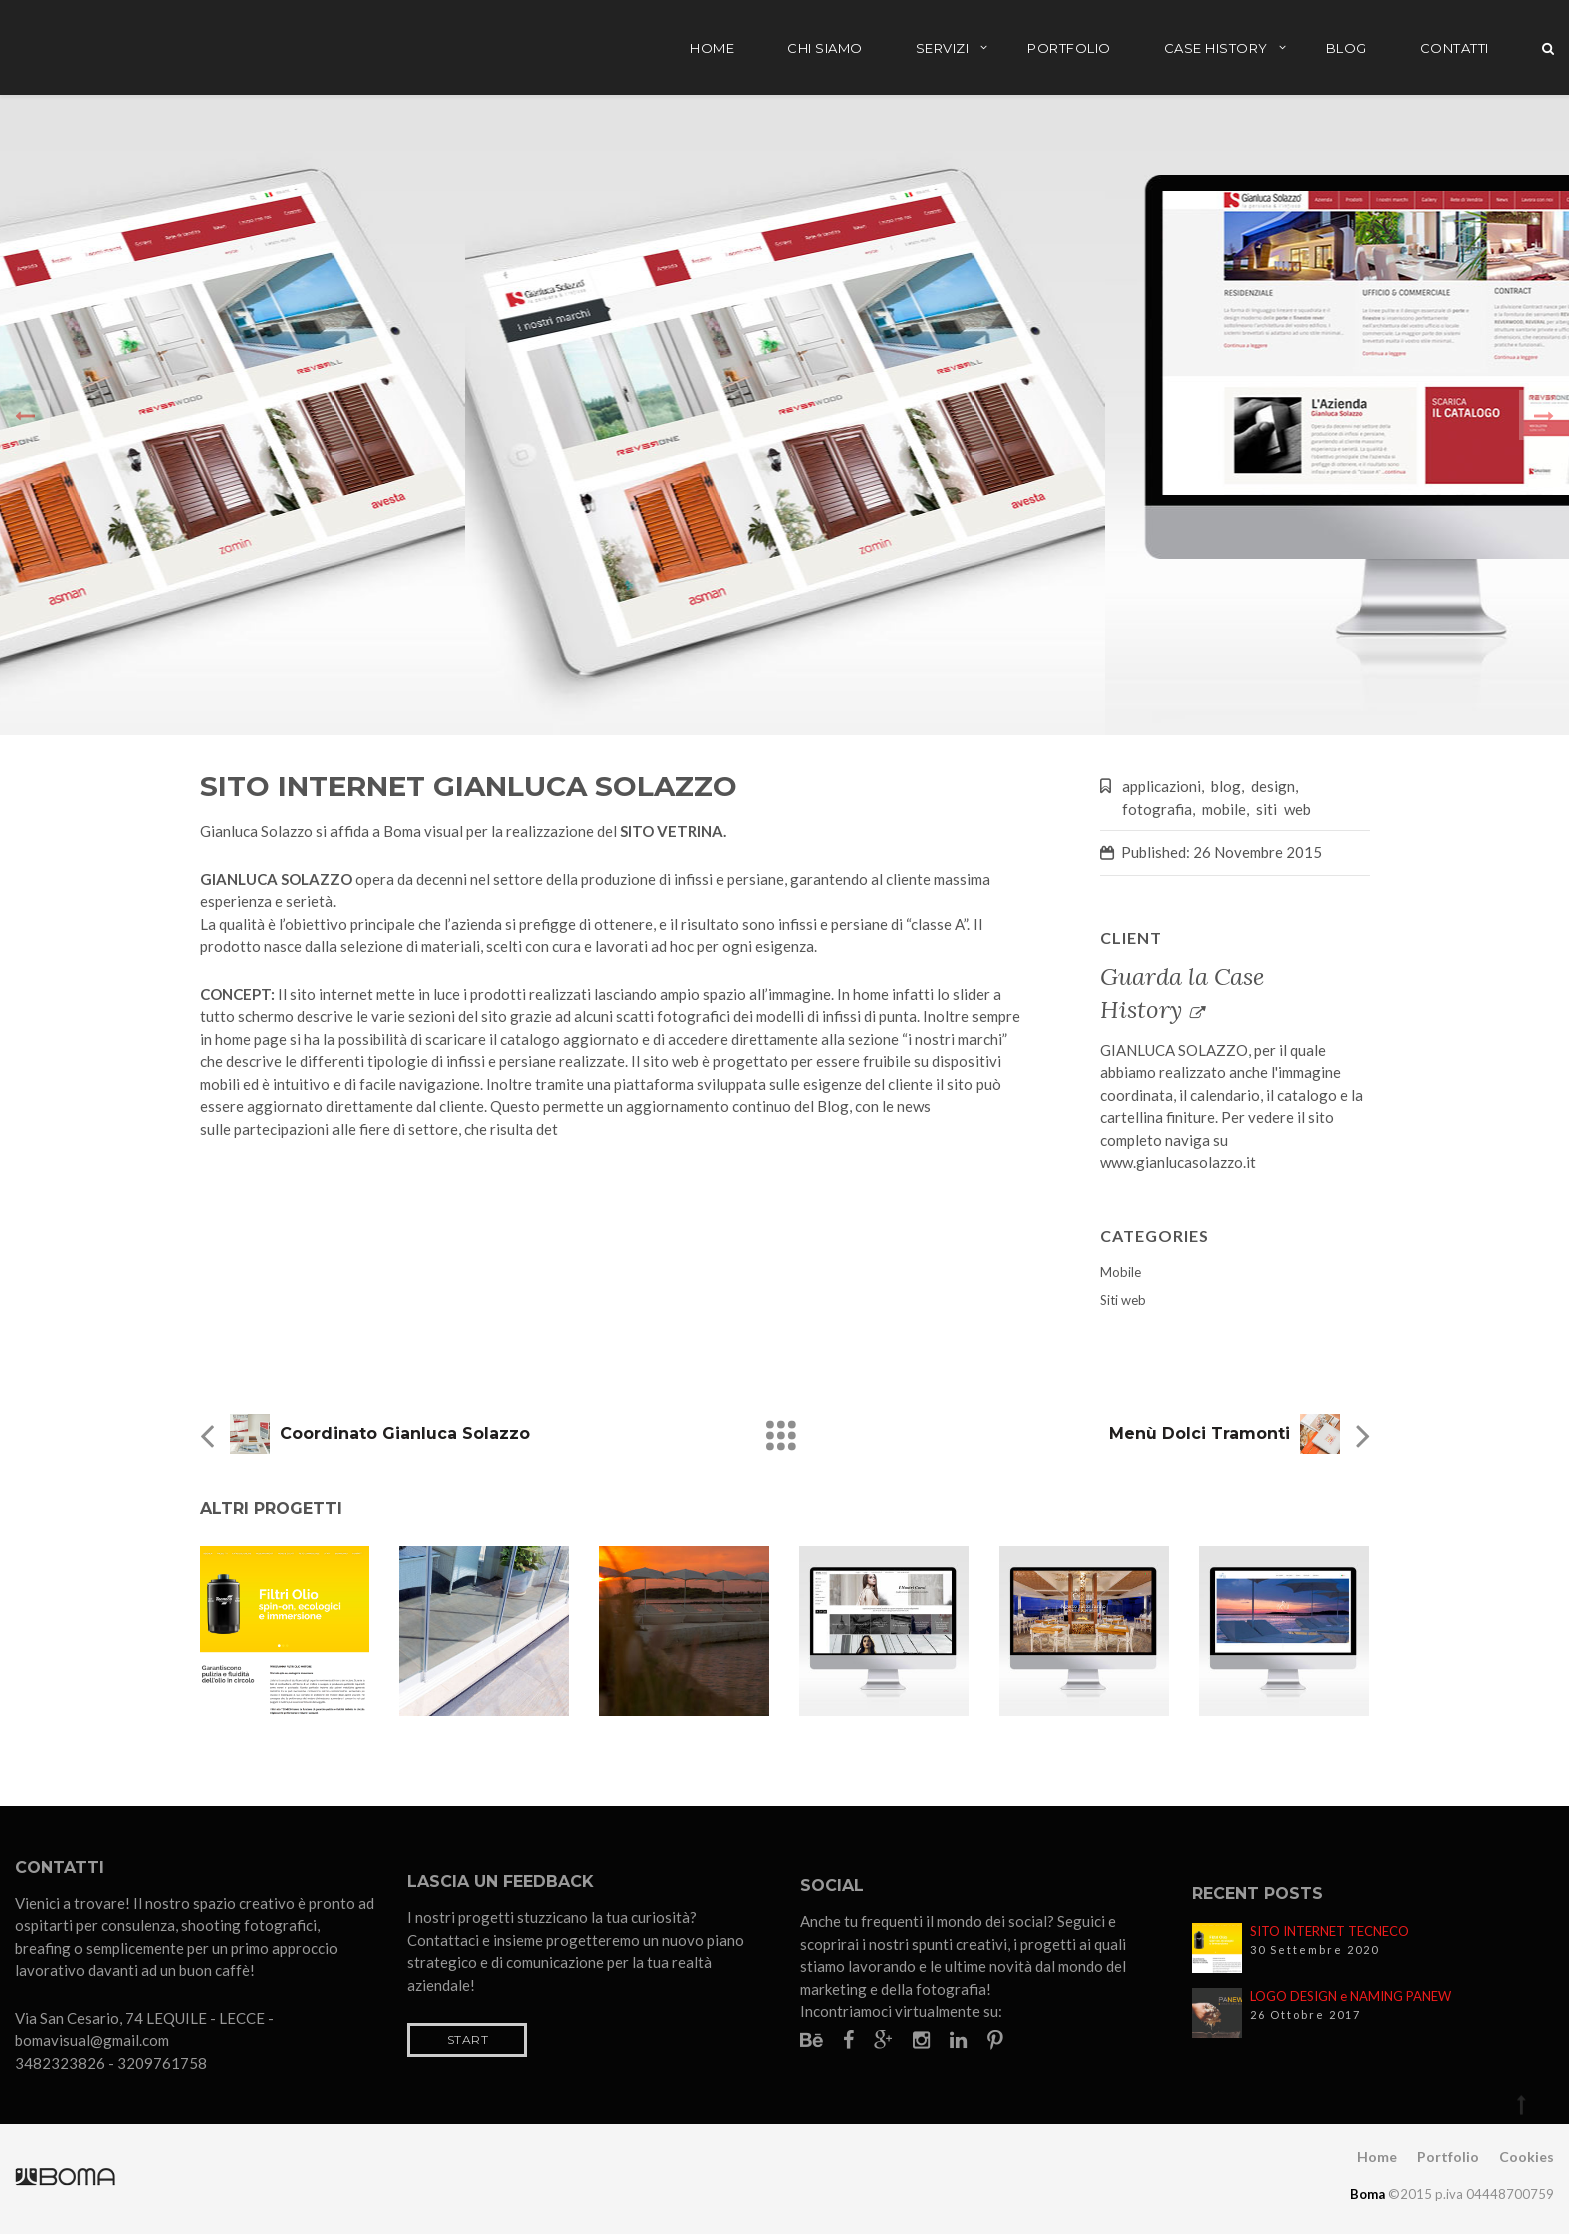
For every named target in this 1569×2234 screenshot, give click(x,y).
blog (1226, 786)
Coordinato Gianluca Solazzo (405, 1433)
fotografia (1157, 809)
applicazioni (1161, 786)
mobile (1224, 809)
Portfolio (1069, 48)
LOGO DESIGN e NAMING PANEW (1350, 1996)
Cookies (1526, 2156)
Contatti (1454, 48)
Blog (1346, 48)
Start (468, 2039)
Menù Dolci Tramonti (1199, 1433)
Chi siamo (825, 48)
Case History (1216, 48)
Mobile (1120, 1272)
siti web (1283, 809)
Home (712, 48)
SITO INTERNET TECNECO (1329, 1931)
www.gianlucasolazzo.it (1178, 1162)
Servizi (943, 48)
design (1273, 786)
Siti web (1123, 1300)
